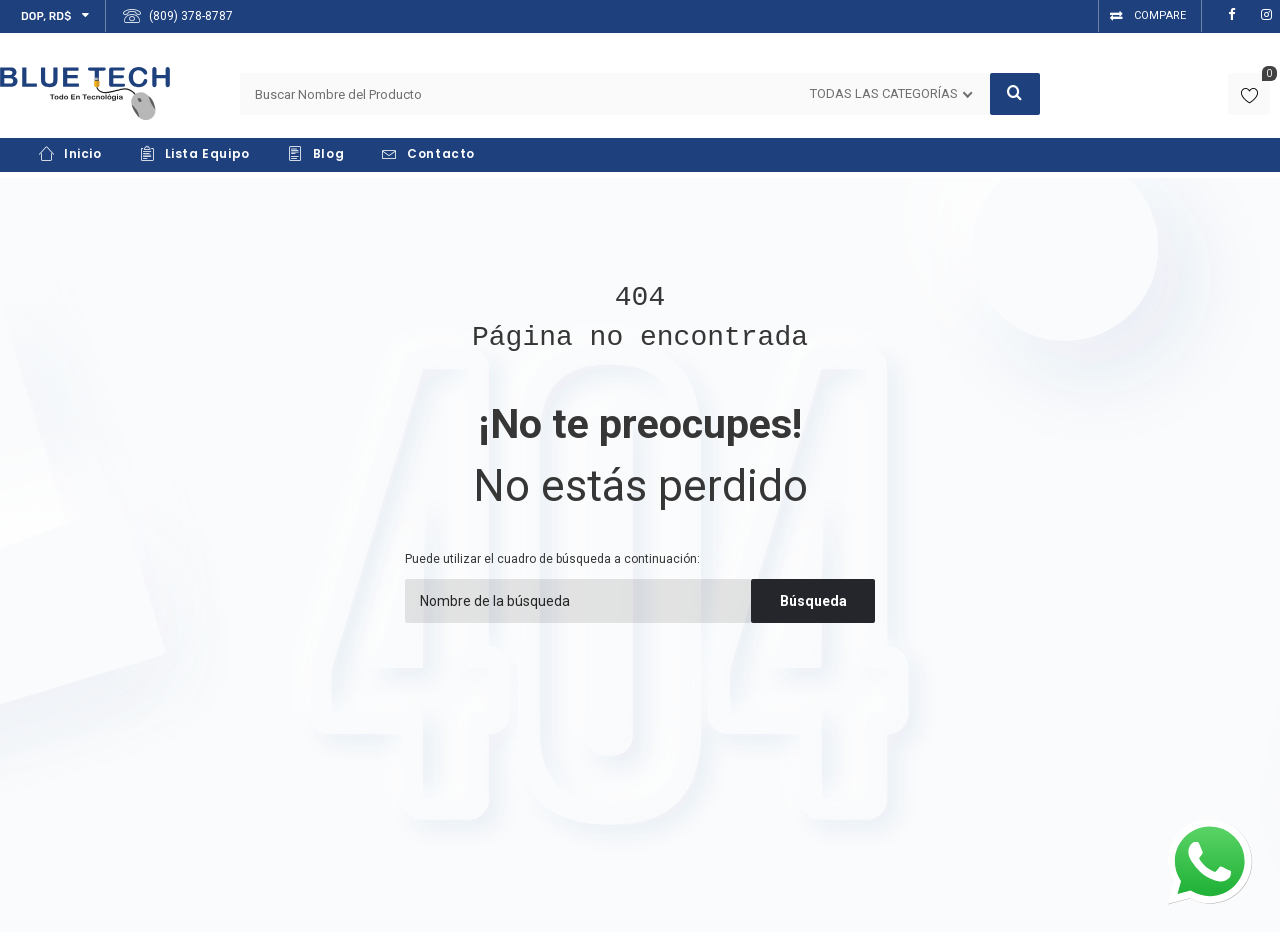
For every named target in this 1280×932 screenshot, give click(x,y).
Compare (1160, 15)
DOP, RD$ (46, 16)
